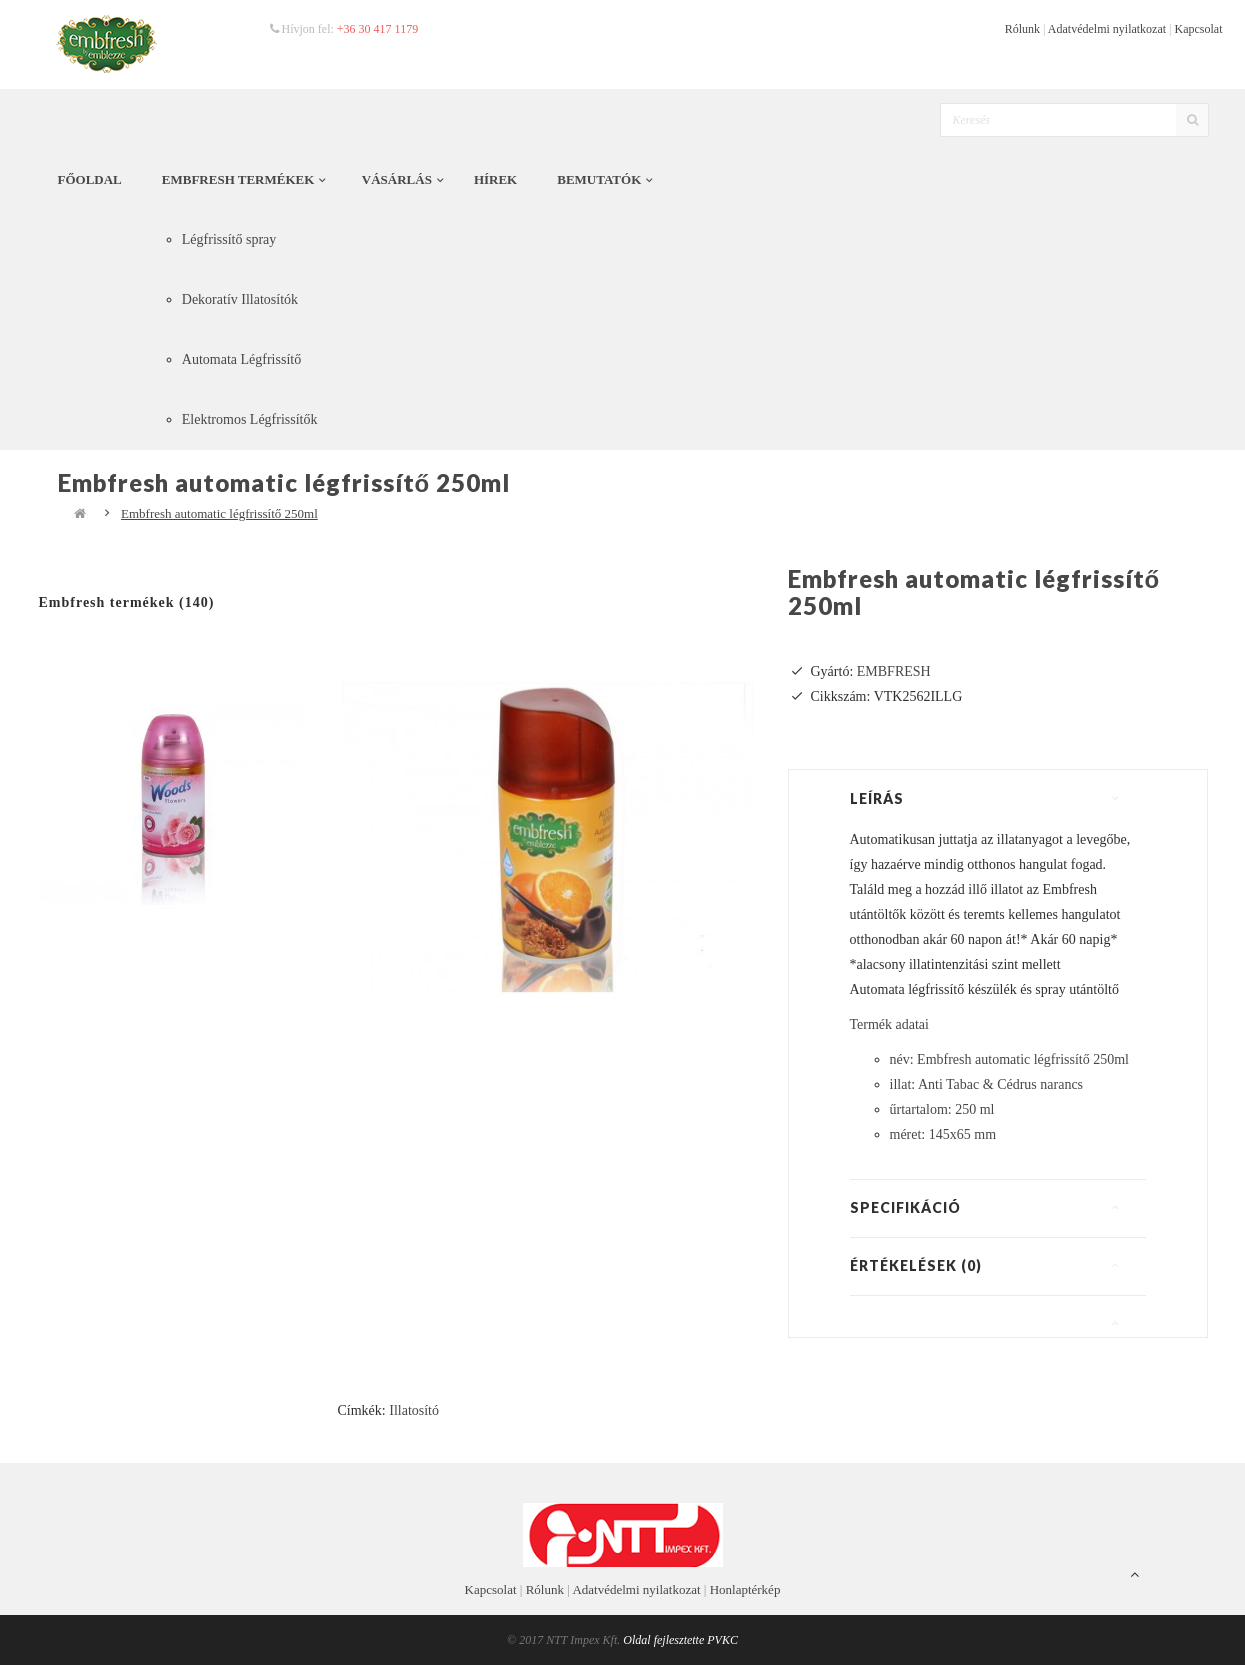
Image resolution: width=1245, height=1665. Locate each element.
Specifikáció (905, 1207)
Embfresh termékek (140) (127, 602)
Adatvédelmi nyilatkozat (1107, 29)
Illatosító (414, 1410)
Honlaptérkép (745, 1589)
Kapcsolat (1199, 29)
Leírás (877, 798)
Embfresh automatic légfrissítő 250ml (219, 513)
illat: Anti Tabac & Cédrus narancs (987, 1084)
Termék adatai (889, 1024)
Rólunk (1022, 29)
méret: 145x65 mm (943, 1134)
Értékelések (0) (916, 1265)
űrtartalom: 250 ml (942, 1109)
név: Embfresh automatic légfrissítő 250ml (1010, 1059)
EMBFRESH (894, 671)
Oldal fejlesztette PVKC (680, 1640)
